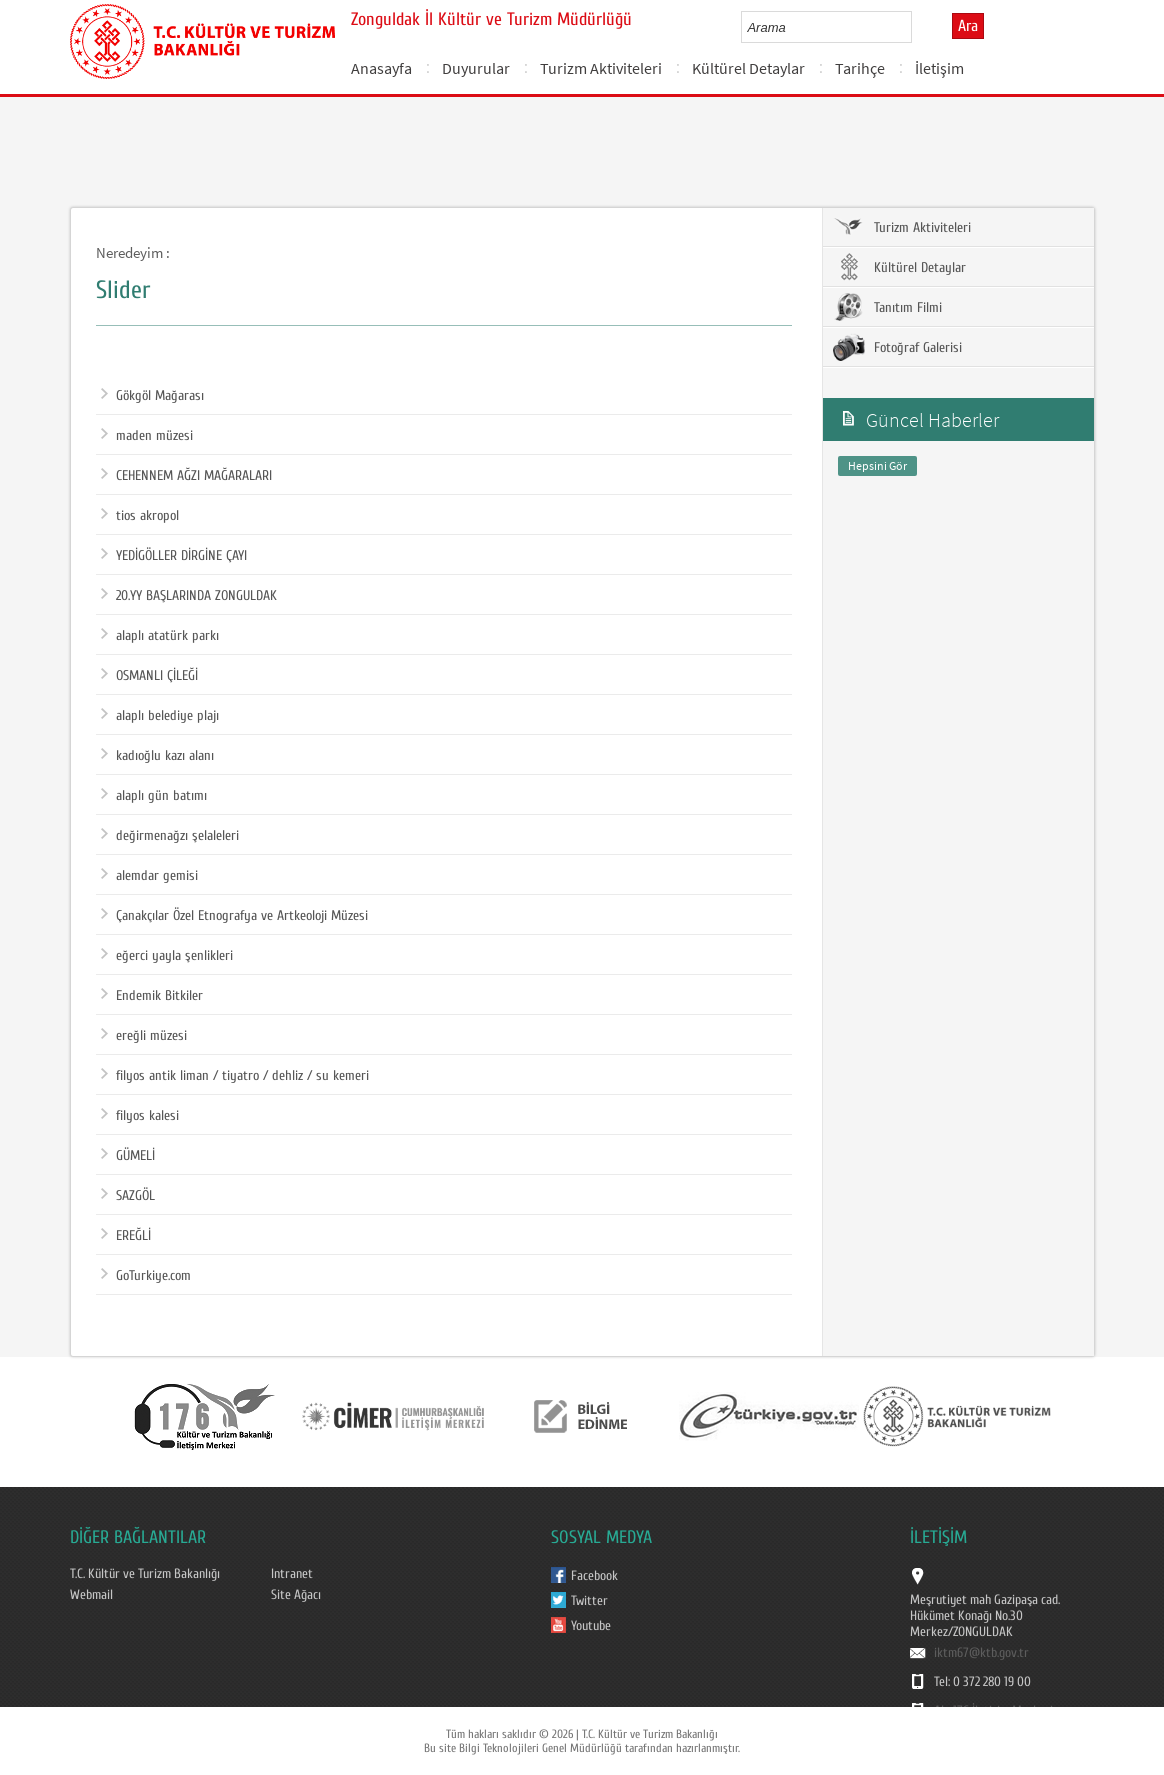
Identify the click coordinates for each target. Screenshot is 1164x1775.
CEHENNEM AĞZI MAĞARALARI (186, 476)
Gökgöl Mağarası (152, 396)
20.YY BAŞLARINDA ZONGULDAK (189, 596)
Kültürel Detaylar (748, 68)
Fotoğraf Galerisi (897, 347)
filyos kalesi (140, 1116)
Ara (968, 26)
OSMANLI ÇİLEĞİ (149, 676)
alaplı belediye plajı (160, 716)
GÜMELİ (128, 1156)
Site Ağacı (296, 1595)
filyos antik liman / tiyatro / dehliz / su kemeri (235, 1076)
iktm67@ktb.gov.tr (981, 1653)
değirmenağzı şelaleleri (170, 836)
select (917, 27)
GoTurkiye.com (146, 1276)
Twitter (589, 1601)
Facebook (594, 1576)
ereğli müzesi (144, 1036)
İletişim (939, 68)
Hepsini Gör (877, 465)
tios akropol (140, 516)
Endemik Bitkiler (152, 996)
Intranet (292, 1574)
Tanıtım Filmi (887, 307)
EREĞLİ (126, 1236)
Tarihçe (860, 68)
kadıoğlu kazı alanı (157, 756)
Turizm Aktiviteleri (601, 68)
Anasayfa (381, 68)
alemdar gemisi (149, 876)
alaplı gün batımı (154, 796)
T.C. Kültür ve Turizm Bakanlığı (145, 1574)
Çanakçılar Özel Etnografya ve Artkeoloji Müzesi (234, 916)
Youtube (591, 1626)
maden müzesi (147, 436)
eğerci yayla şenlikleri (167, 956)
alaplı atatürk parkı (160, 636)
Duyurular (476, 68)
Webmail (91, 1595)
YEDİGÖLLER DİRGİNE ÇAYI (174, 556)
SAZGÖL (128, 1196)
